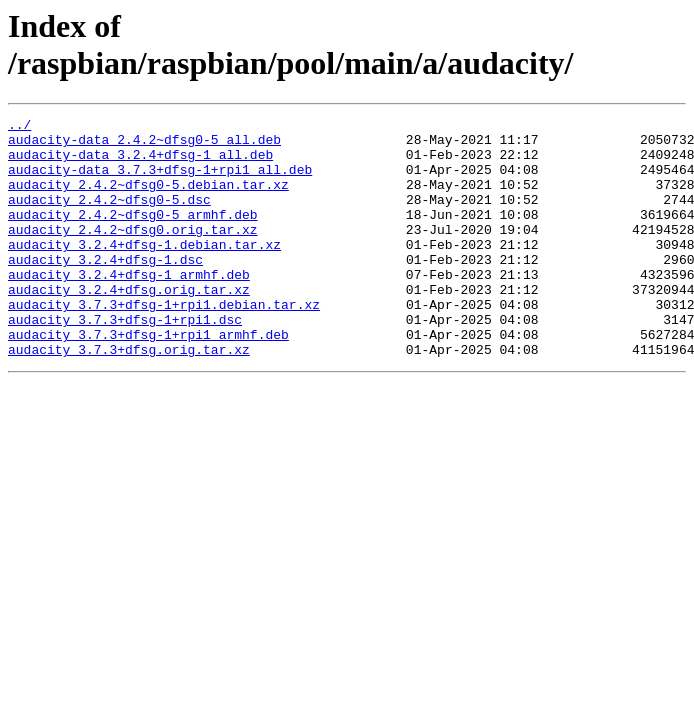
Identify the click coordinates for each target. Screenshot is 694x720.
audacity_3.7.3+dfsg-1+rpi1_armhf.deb (148, 379)
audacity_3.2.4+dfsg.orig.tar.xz (129, 325)
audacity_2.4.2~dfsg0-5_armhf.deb (133, 235)
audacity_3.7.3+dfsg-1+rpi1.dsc (125, 361)
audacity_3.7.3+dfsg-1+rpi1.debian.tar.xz (164, 343)
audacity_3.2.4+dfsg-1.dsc (105, 289)
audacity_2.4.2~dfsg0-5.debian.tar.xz (148, 199)
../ (19, 127)
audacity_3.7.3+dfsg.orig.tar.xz (129, 397)
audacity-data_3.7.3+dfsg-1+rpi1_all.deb (160, 181)
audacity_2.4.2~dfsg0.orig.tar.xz (133, 253)
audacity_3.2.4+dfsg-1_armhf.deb (129, 307)
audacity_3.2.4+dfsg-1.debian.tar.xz (144, 271)
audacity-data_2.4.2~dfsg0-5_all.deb (144, 145)
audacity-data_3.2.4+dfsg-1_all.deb (140, 163)
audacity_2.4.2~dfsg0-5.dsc (109, 217)
